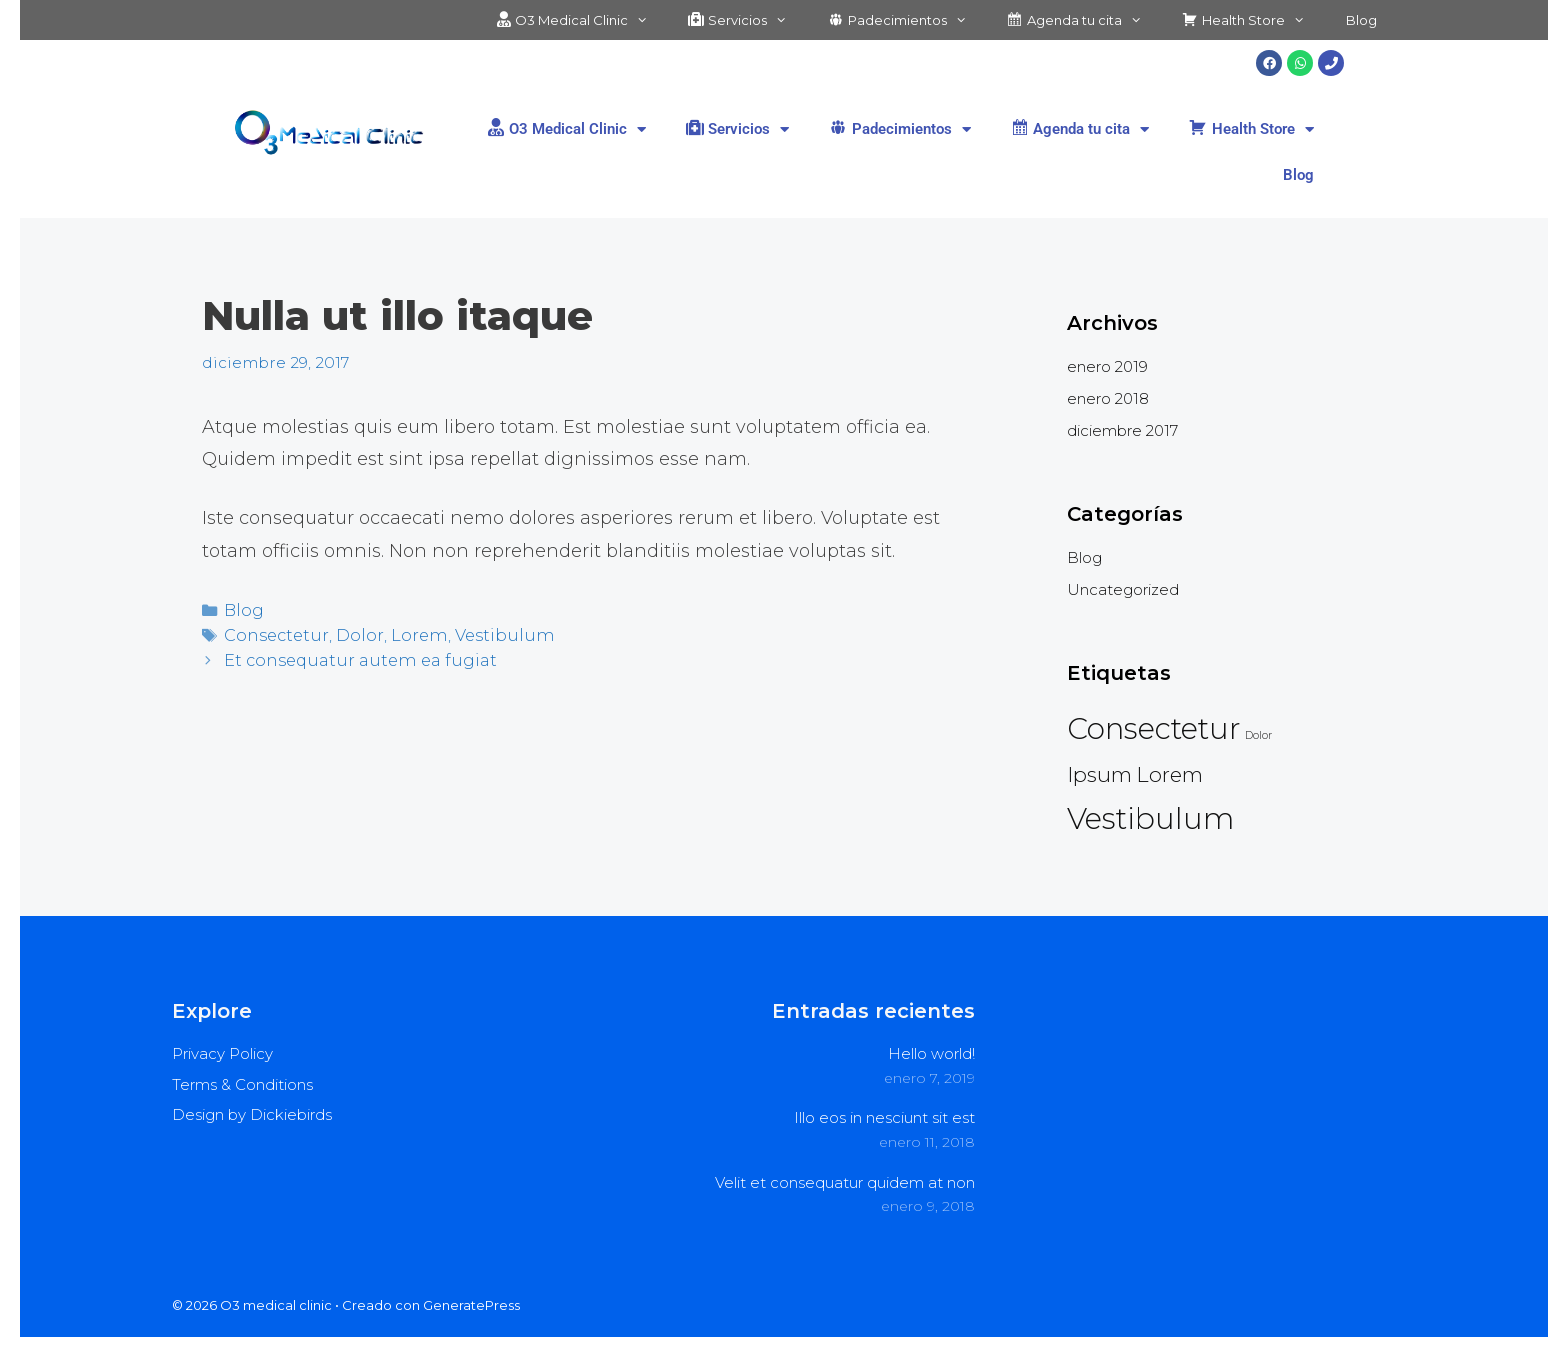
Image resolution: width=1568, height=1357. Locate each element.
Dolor (349, 631)
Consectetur (272, 631)
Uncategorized (1123, 589)
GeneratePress (471, 1305)
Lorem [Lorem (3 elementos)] (1169, 774)
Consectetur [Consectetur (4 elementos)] (1154, 728)
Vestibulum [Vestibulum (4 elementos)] (1150, 818)
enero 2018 (1108, 398)
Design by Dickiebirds (252, 1114)
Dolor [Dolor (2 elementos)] (1258, 735)
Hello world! (931, 1053)
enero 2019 (1107, 366)
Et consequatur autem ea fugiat (347, 654)
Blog (1361, 20)
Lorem (405, 631)
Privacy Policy (222, 1053)
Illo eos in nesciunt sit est (884, 1117)
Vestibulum (483, 631)
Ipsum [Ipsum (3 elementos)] (1099, 774)
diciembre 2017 (1122, 430)
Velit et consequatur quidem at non (845, 1182)
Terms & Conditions (242, 1084)
